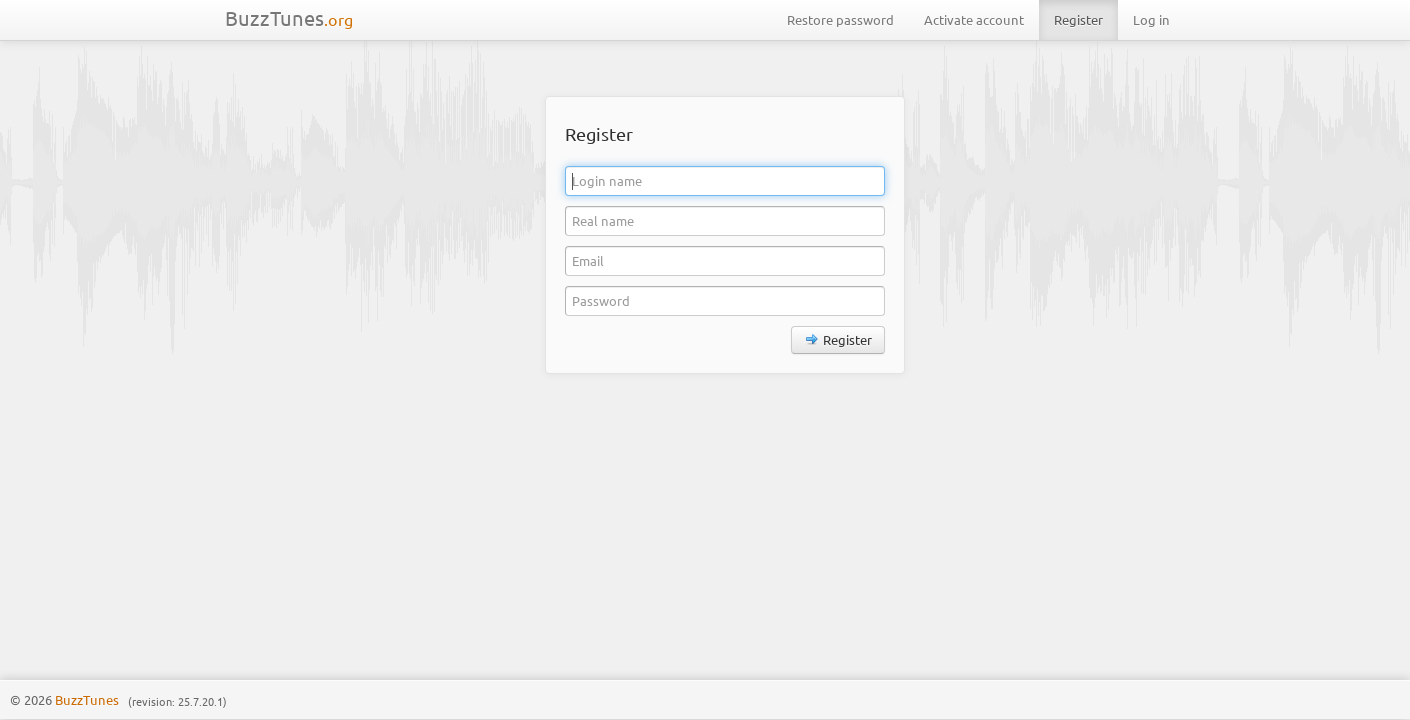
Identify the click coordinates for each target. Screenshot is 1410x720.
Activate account (974, 19)
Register (1078, 19)
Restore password (840, 19)
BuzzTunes (289, 17)
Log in (1151, 19)
